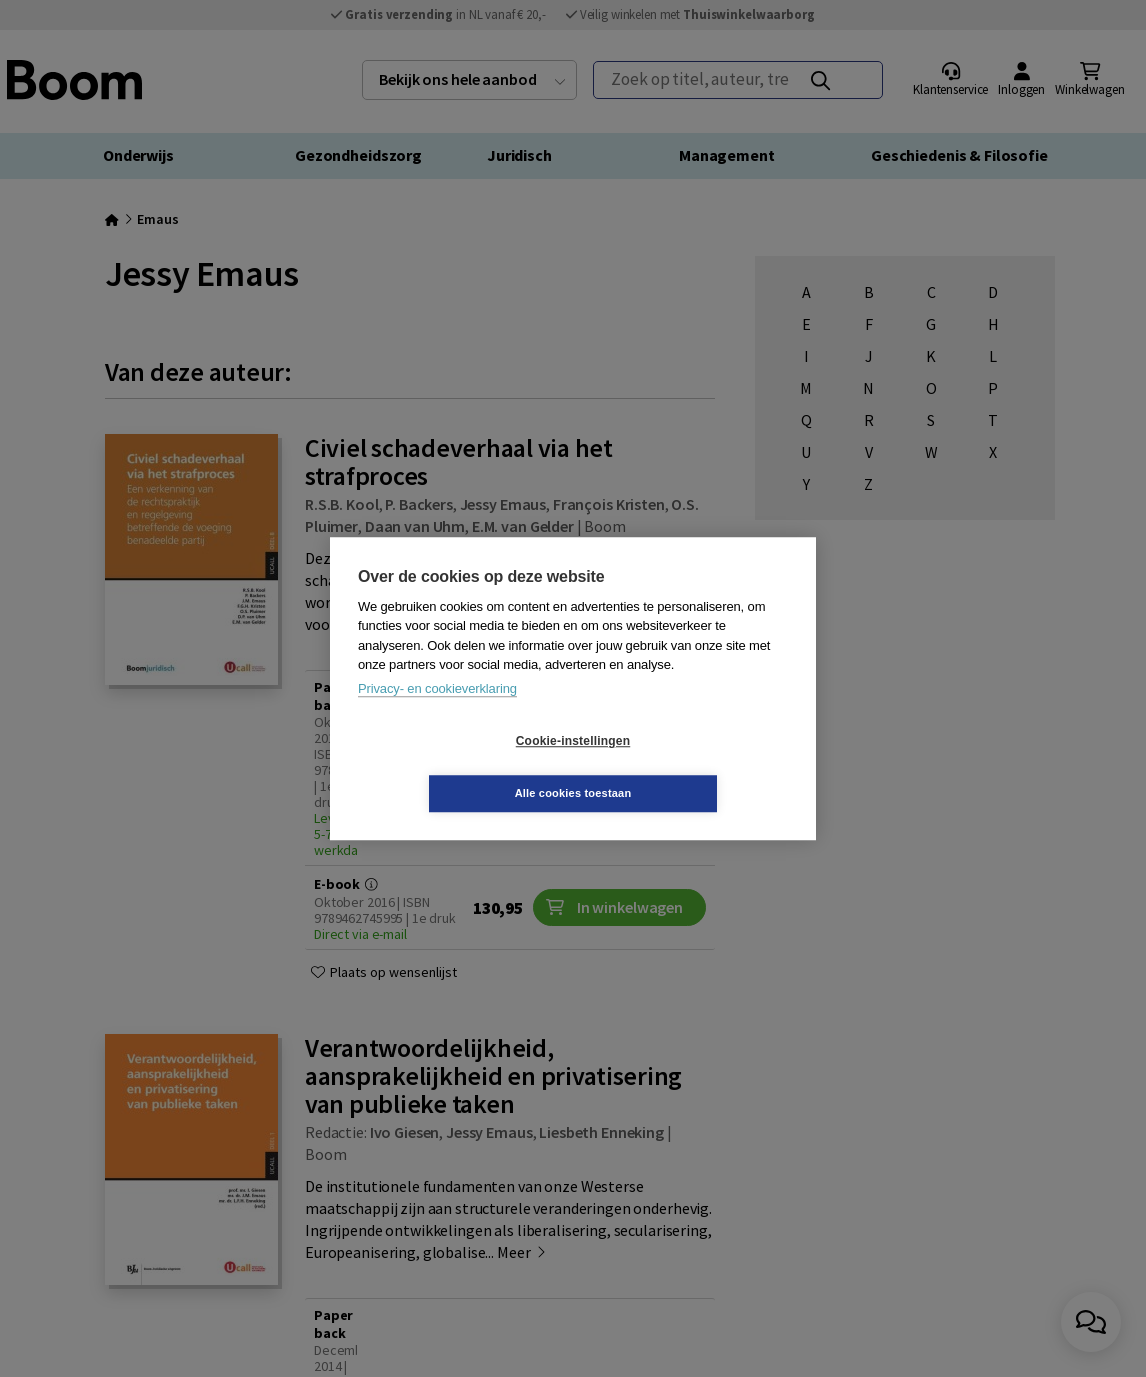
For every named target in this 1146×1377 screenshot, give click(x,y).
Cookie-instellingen (454, 767)
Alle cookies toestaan (692, 767)
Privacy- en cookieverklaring (437, 714)
